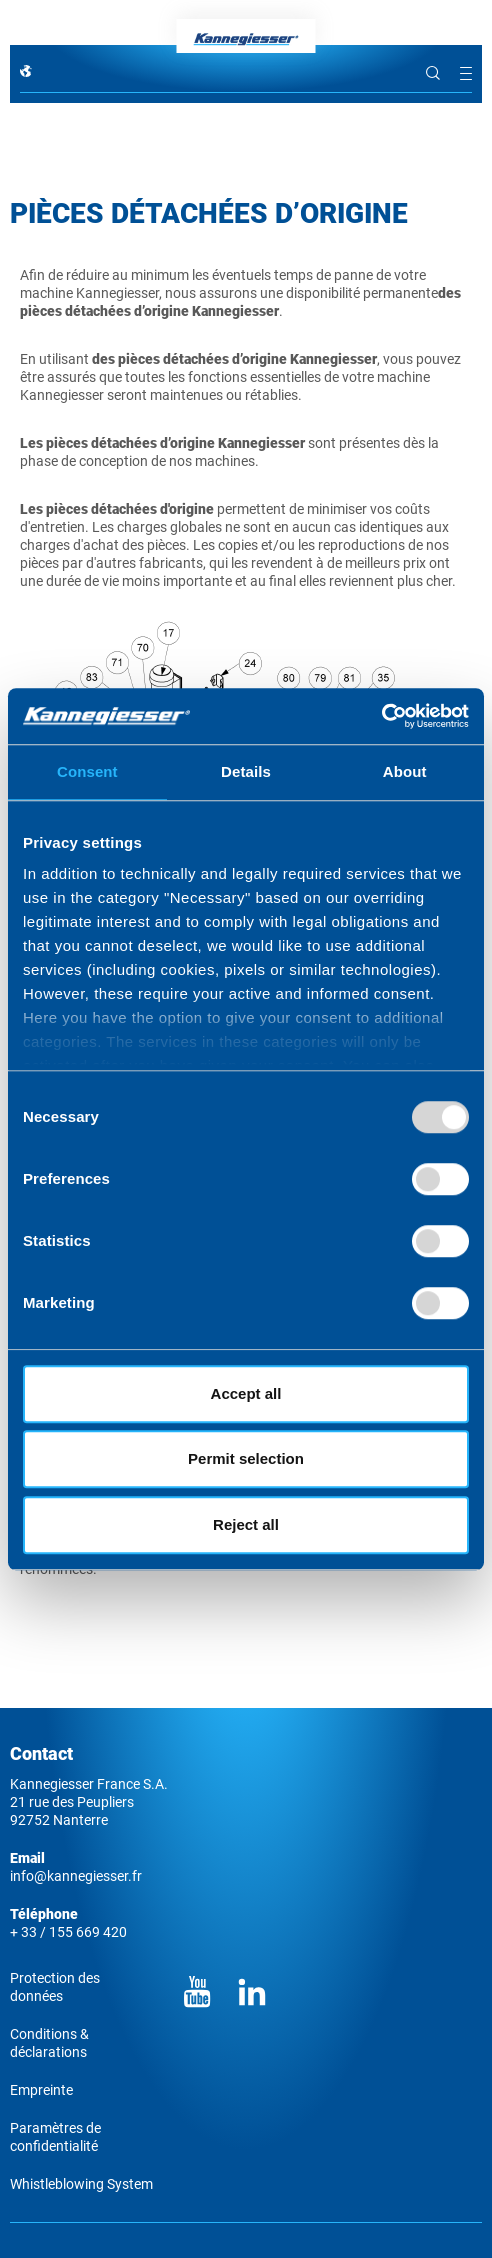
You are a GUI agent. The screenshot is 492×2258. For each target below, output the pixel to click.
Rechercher (433, 73)
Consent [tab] (87, 771)
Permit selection (246, 1458)
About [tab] (405, 771)
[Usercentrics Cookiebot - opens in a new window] (381, 716)
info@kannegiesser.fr (76, 1876)
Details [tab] (246, 771)
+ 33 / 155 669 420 (68, 1932)
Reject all (246, 1524)
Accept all (246, 1393)
